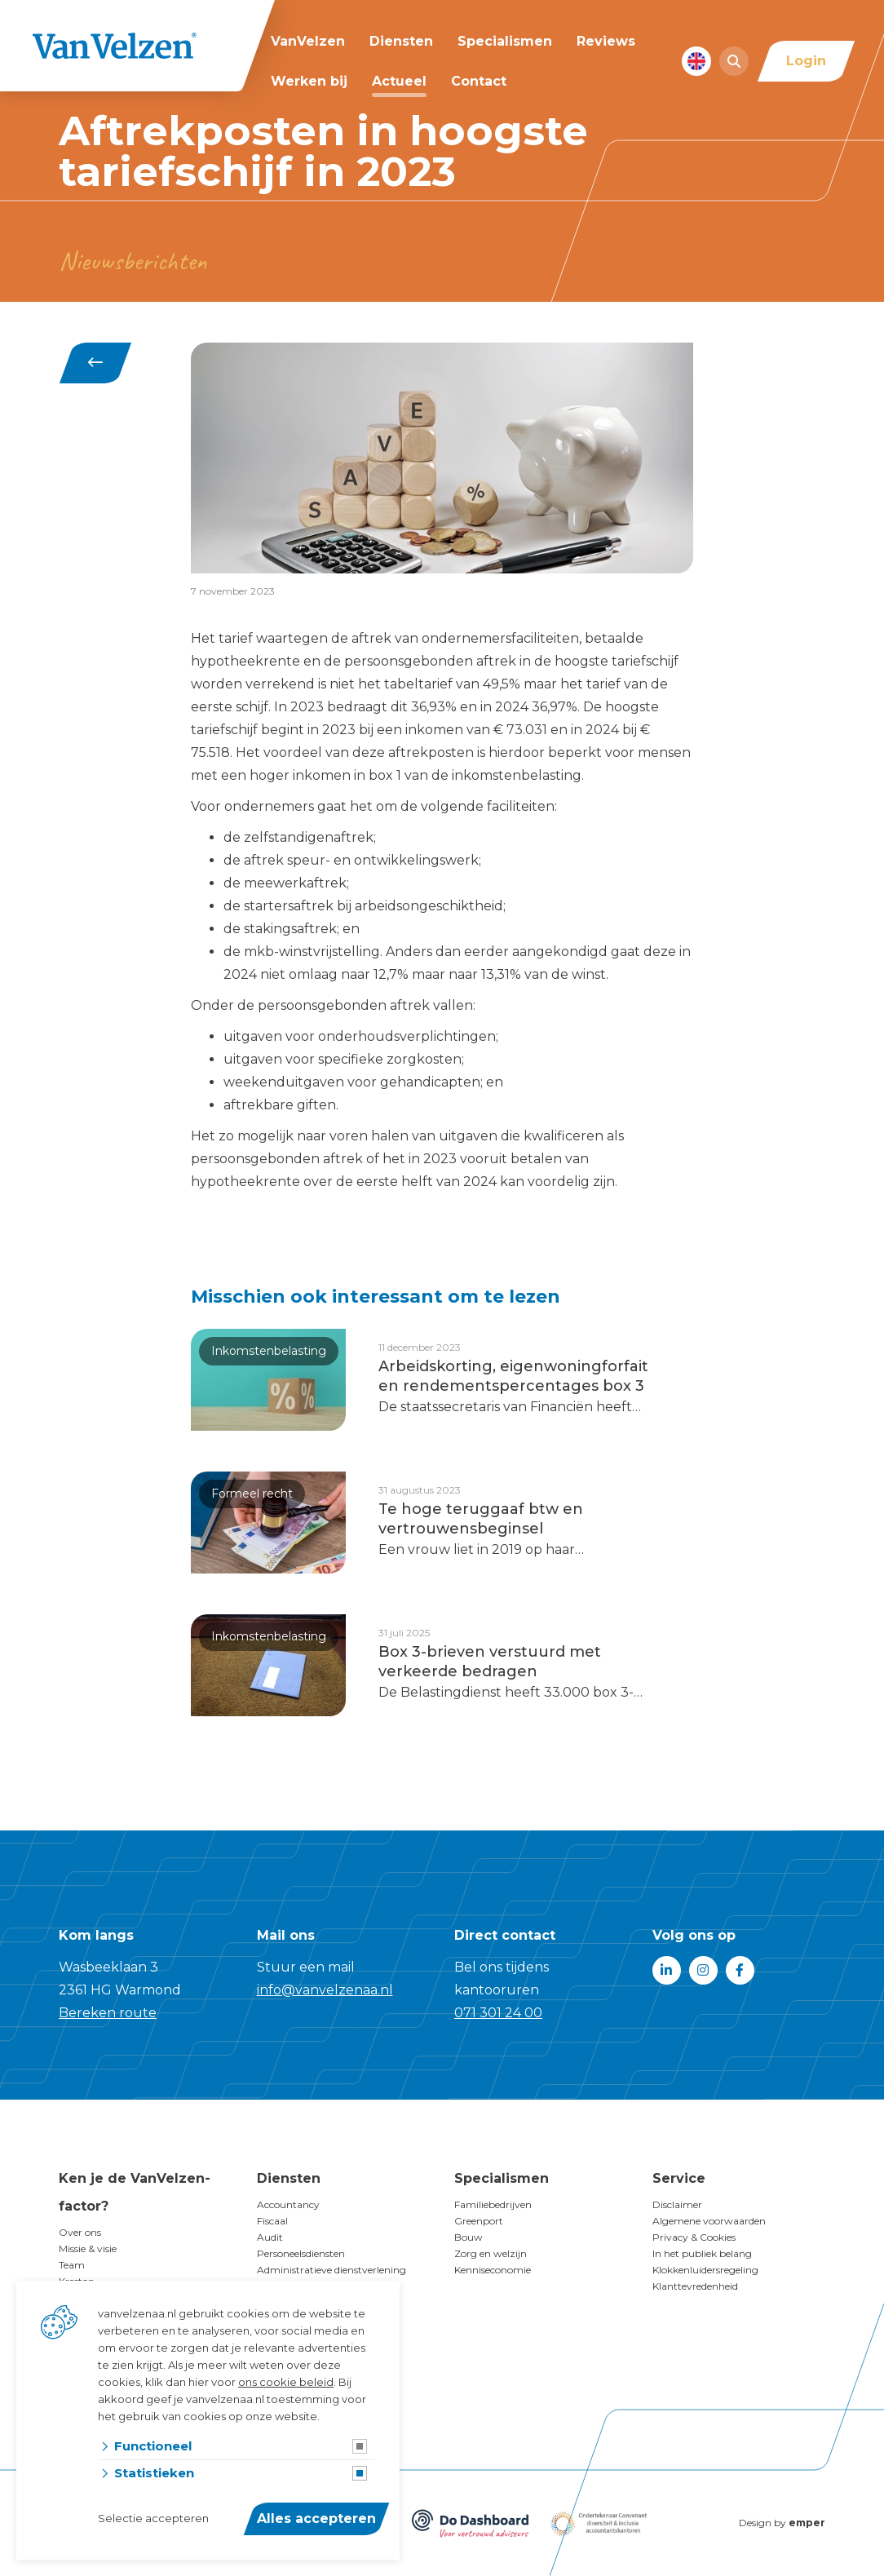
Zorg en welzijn (490, 2253)
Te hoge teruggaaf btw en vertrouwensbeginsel (480, 1519)
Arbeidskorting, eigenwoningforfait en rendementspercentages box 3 (513, 1376)
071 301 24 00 (498, 2013)
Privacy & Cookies (694, 2237)
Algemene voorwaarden (709, 2221)
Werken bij (309, 81)
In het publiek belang (702, 2253)
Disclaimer (677, 2204)
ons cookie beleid (286, 2381)
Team (72, 2265)
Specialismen (504, 41)
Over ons (80, 2232)
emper (807, 2522)
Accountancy (288, 2204)
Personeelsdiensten (301, 2253)
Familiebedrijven (493, 2204)
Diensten (401, 41)
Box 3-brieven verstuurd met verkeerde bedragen (489, 1661)
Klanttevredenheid (695, 2286)
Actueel (399, 81)
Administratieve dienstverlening (331, 2270)
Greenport (478, 2221)
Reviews (606, 41)
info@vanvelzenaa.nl (325, 1990)
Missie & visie (88, 2248)
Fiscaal (272, 2221)
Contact (478, 81)
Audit (270, 2237)
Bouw (468, 2237)
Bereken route (108, 2013)
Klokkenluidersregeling (705, 2270)
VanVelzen (308, 41)
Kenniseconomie (492, 2270)
